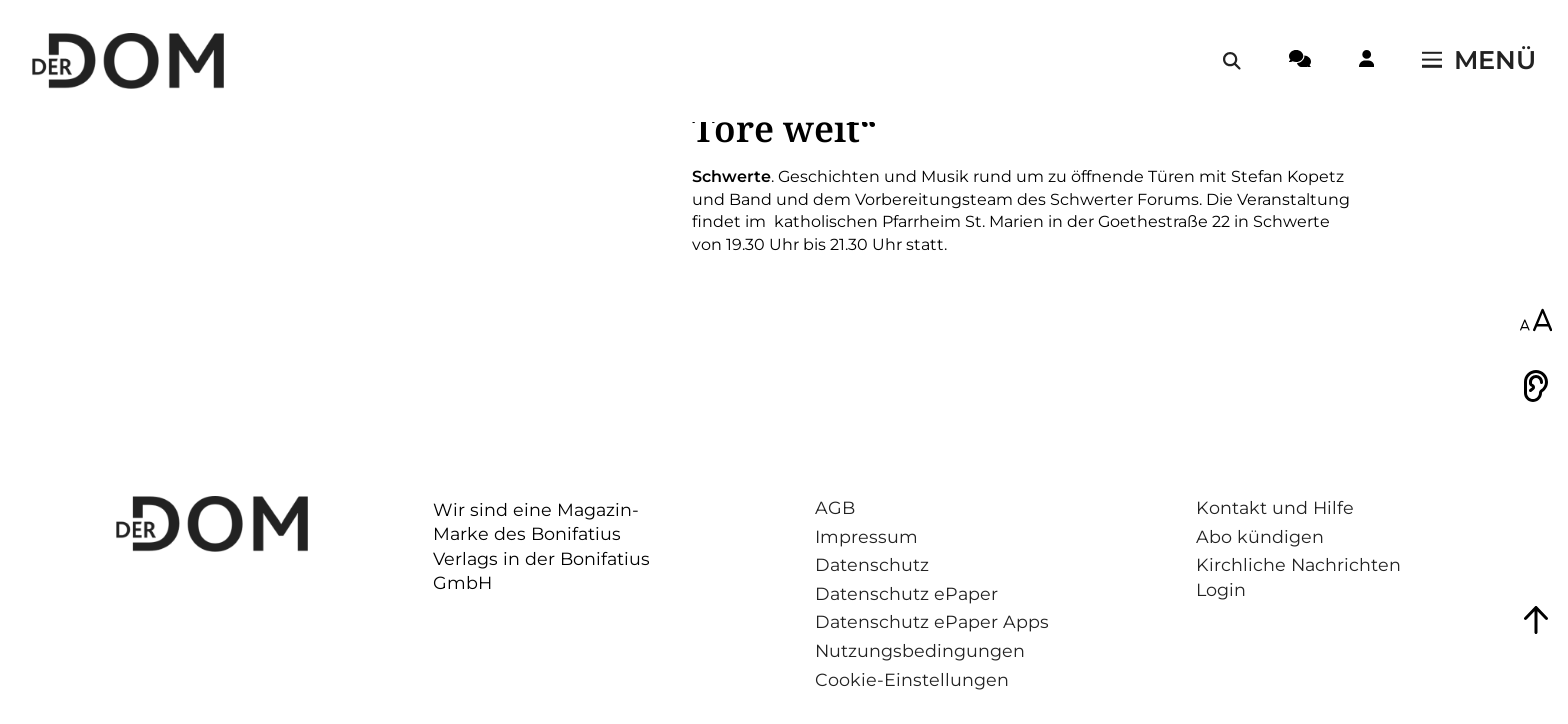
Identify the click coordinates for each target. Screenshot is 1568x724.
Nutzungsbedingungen (920, 650)
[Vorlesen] (1536, 386)
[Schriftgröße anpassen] (1536, 322)
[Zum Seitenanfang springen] (1536, 620)
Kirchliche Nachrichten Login (1298, 577)
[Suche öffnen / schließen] (1232, 61)
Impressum (866, 536)
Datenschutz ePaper (906, 593)
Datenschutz (872, 564)
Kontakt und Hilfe (1275, 507)
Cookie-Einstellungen (912, 679)
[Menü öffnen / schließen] (1479, 61)
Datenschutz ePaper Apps (932, 621)
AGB (835, 507)
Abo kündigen (1260, 536)
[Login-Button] (1366, 62)
